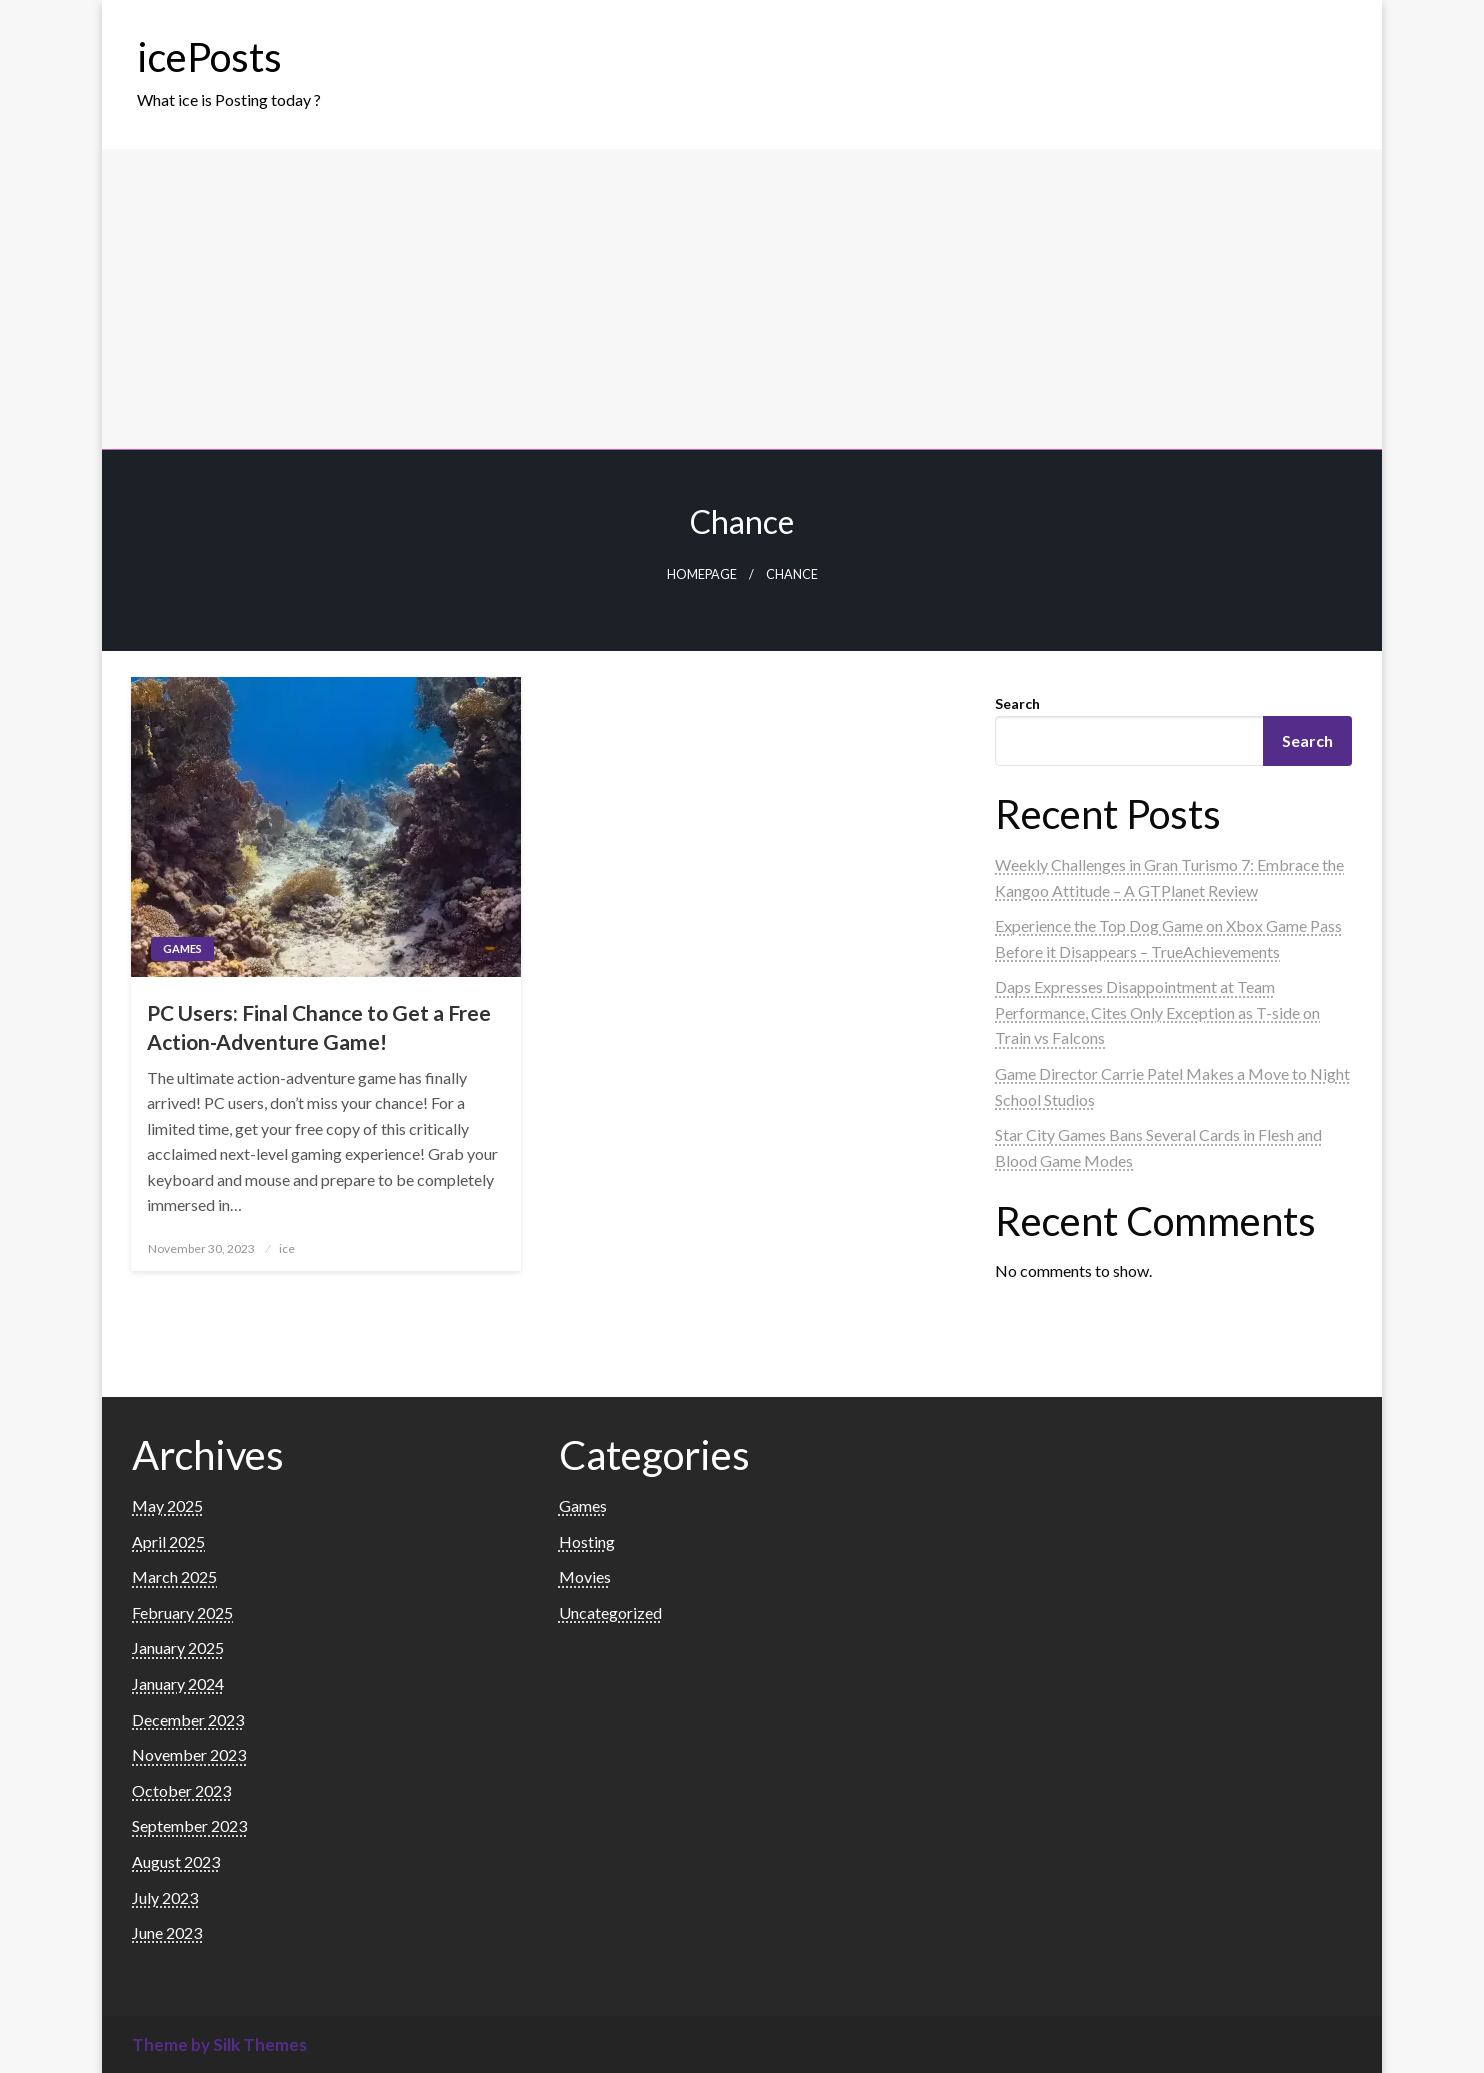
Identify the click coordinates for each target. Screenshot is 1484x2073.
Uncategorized (610, 1612)
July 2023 (165, 1897)
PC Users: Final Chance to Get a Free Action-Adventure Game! (319, 1027)
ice (287, 1248)
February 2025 (182, 1612)
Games (182, 948)
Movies (585, 1576)
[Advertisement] (742, 299)
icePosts (209, 57)
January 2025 (178, 1647)
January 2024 (178, 1683)
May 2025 (167, 1505)
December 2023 (188, 1719)
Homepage (702, 574)
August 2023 (176, 1861)
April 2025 (168, 1541)
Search (1017, 703)
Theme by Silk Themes (219, 2044)
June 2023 (167, 1932)
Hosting (587, 1541)
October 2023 (181, 1790)
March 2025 (174, 1576)
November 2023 (189, 1754)
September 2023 (189, 1825)
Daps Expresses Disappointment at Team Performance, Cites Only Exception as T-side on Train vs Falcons (1157, 1012)
